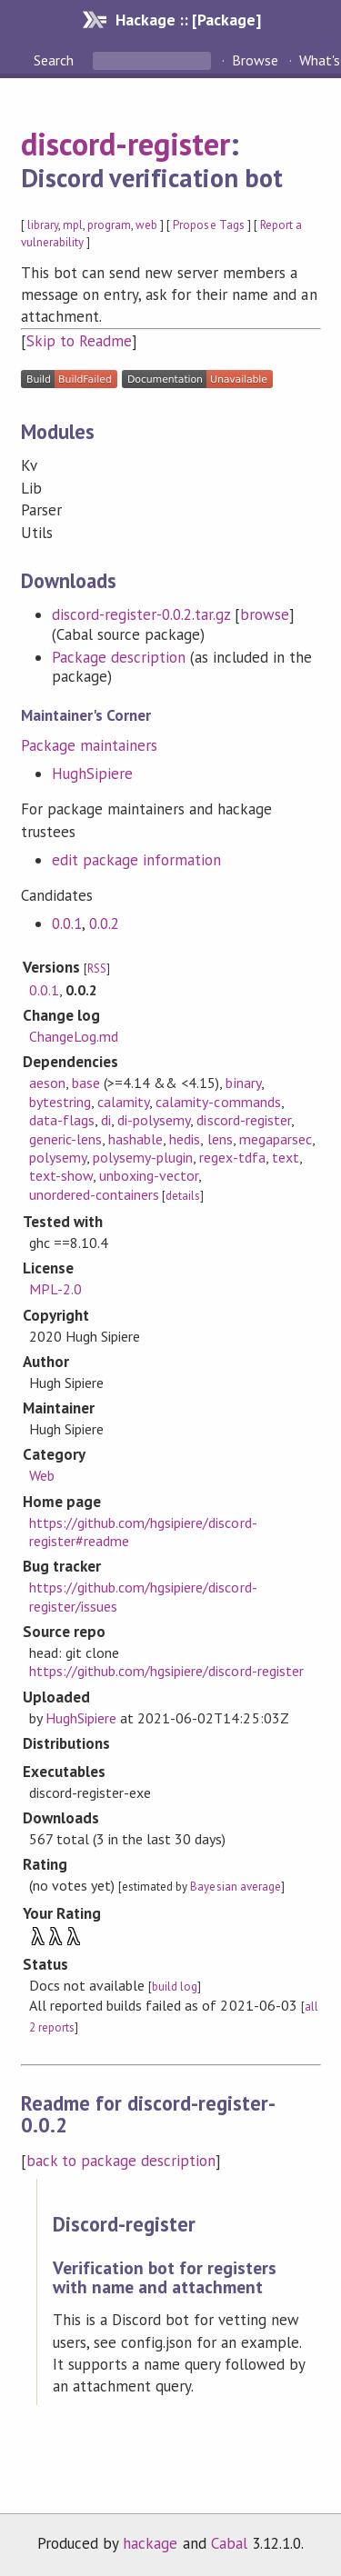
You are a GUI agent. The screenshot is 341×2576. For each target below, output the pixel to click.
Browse (255, 60)
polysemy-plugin (143, 1157)
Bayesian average (235, 1886)
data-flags (62, 1120)
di (106, 1120)
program (109, 225)
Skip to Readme (79, 341)
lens (220, 1139)
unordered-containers (94, 1194)
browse (264, 614)
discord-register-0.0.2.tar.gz (141, 614)
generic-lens (65, 1139)
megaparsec (275, 1139)
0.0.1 (67, 924)
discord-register (125, 144)
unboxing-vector (148, 1175)
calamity (123, 1102)
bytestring (60, 1102)
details (182, 1195)
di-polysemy (153, 1120)
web (146, 225)
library (42, 225)
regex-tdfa (232, 1157)
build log (174, 1986)
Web (42, 1475)
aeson (47, 1082)
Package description (119, 657)
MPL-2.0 (55, 1289)
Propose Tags (208, 225)
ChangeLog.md (73, 1036)
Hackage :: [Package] (188, 19)
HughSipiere (92, 774)
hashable (135, 1139)
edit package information (137, 860)
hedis (184, 1139)
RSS (96, 968)
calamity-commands (217, 1102)
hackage (150, 2543)
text (285, 1157)
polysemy (57, 1157)
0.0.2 (104, 924)
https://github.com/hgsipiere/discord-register (166, 1671)
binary (243, 1082)
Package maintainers (89, 745)
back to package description (121, 2161)
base (86, 1082)
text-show (61, 1175)
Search (55, 60)
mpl (73, 225)
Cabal (229, 2543)
